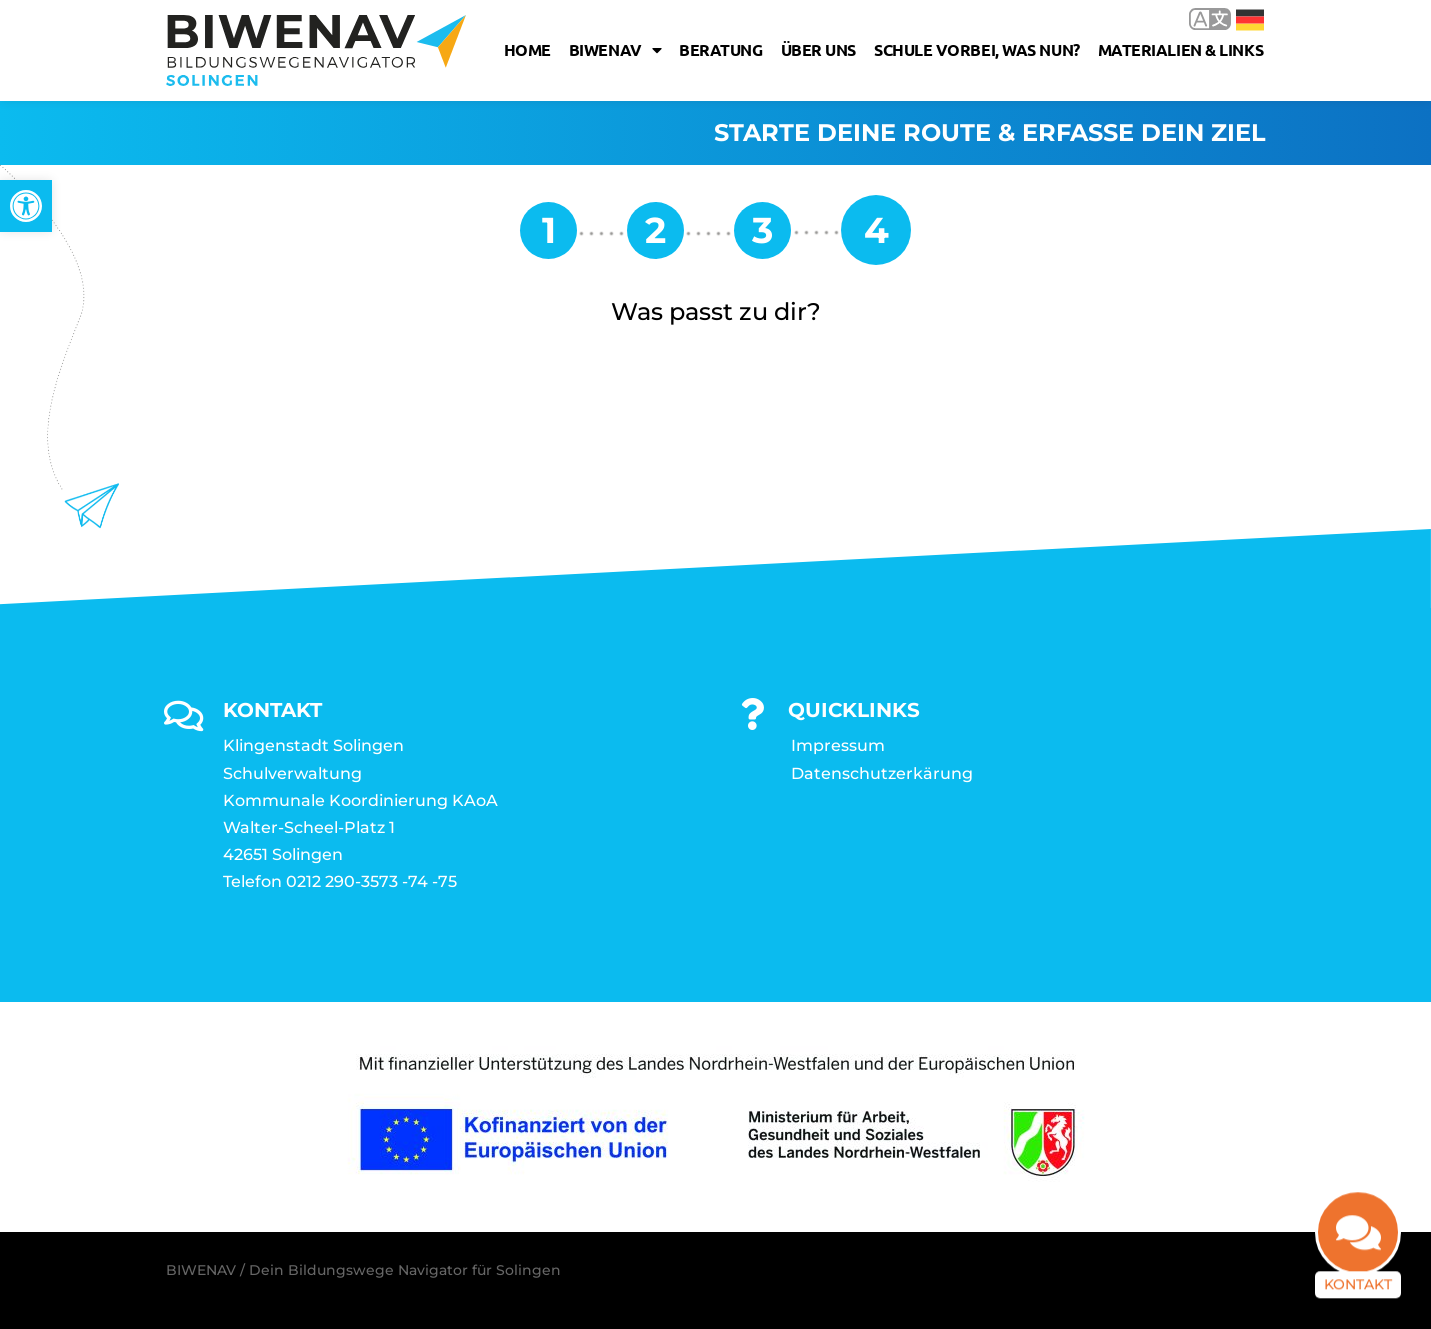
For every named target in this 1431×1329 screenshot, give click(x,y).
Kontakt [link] (1358, 1287)
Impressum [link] (838, 745)
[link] (26, 206)
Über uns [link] (818, 49)
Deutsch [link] (1250, 20)
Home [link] (527, 49)
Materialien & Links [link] (1180, 49)
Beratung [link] (720, 49)
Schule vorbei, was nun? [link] (977, 49)
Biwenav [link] (615, 50)
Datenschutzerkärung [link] (882, 773)
